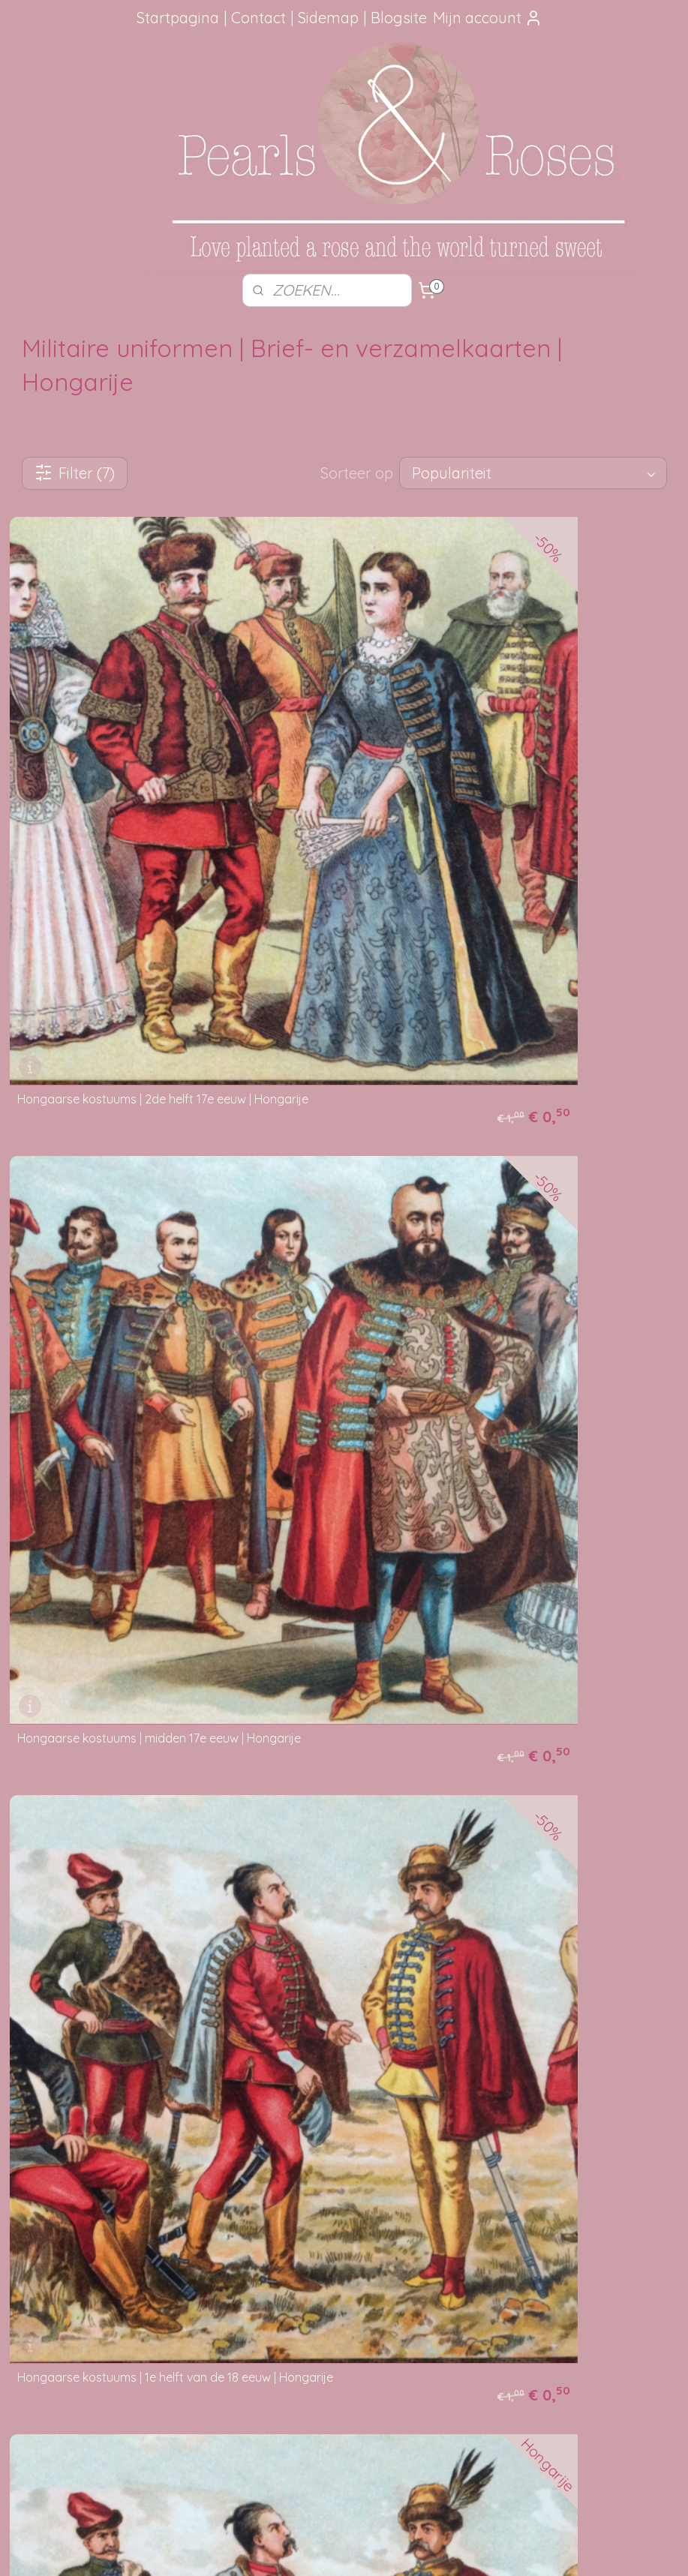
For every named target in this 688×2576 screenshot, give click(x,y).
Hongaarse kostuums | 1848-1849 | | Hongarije (140, 1649)
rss (327, 2548)
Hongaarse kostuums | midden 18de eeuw (475, 1253)
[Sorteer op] (533, 473)
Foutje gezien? (573, 2188)
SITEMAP (87, 2437)
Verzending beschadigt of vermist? (340, 2238)
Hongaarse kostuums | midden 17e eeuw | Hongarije (502, 856)
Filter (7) (75, 473)
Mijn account (487, 17)
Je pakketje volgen (300, 2222)
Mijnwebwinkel (504, 2548)
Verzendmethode (296, 2204)
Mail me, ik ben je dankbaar (573, 2222)
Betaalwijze (282, 2255)
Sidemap (328, 17)
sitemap (299, 2548)
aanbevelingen (83, 2222)
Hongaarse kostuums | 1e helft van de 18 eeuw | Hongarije (146, 1247)
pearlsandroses (285, 2392)
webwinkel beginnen (380, 2548)
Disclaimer (279, 2288)
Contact (258, 17)
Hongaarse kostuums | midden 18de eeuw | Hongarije (507, 1649)
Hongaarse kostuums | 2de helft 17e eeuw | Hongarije (162, 856)
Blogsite (399, 17)
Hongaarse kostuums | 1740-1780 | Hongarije (138, 2046)
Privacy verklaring (297, 2272)
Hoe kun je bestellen (303, 2188)
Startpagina (178, 17)
